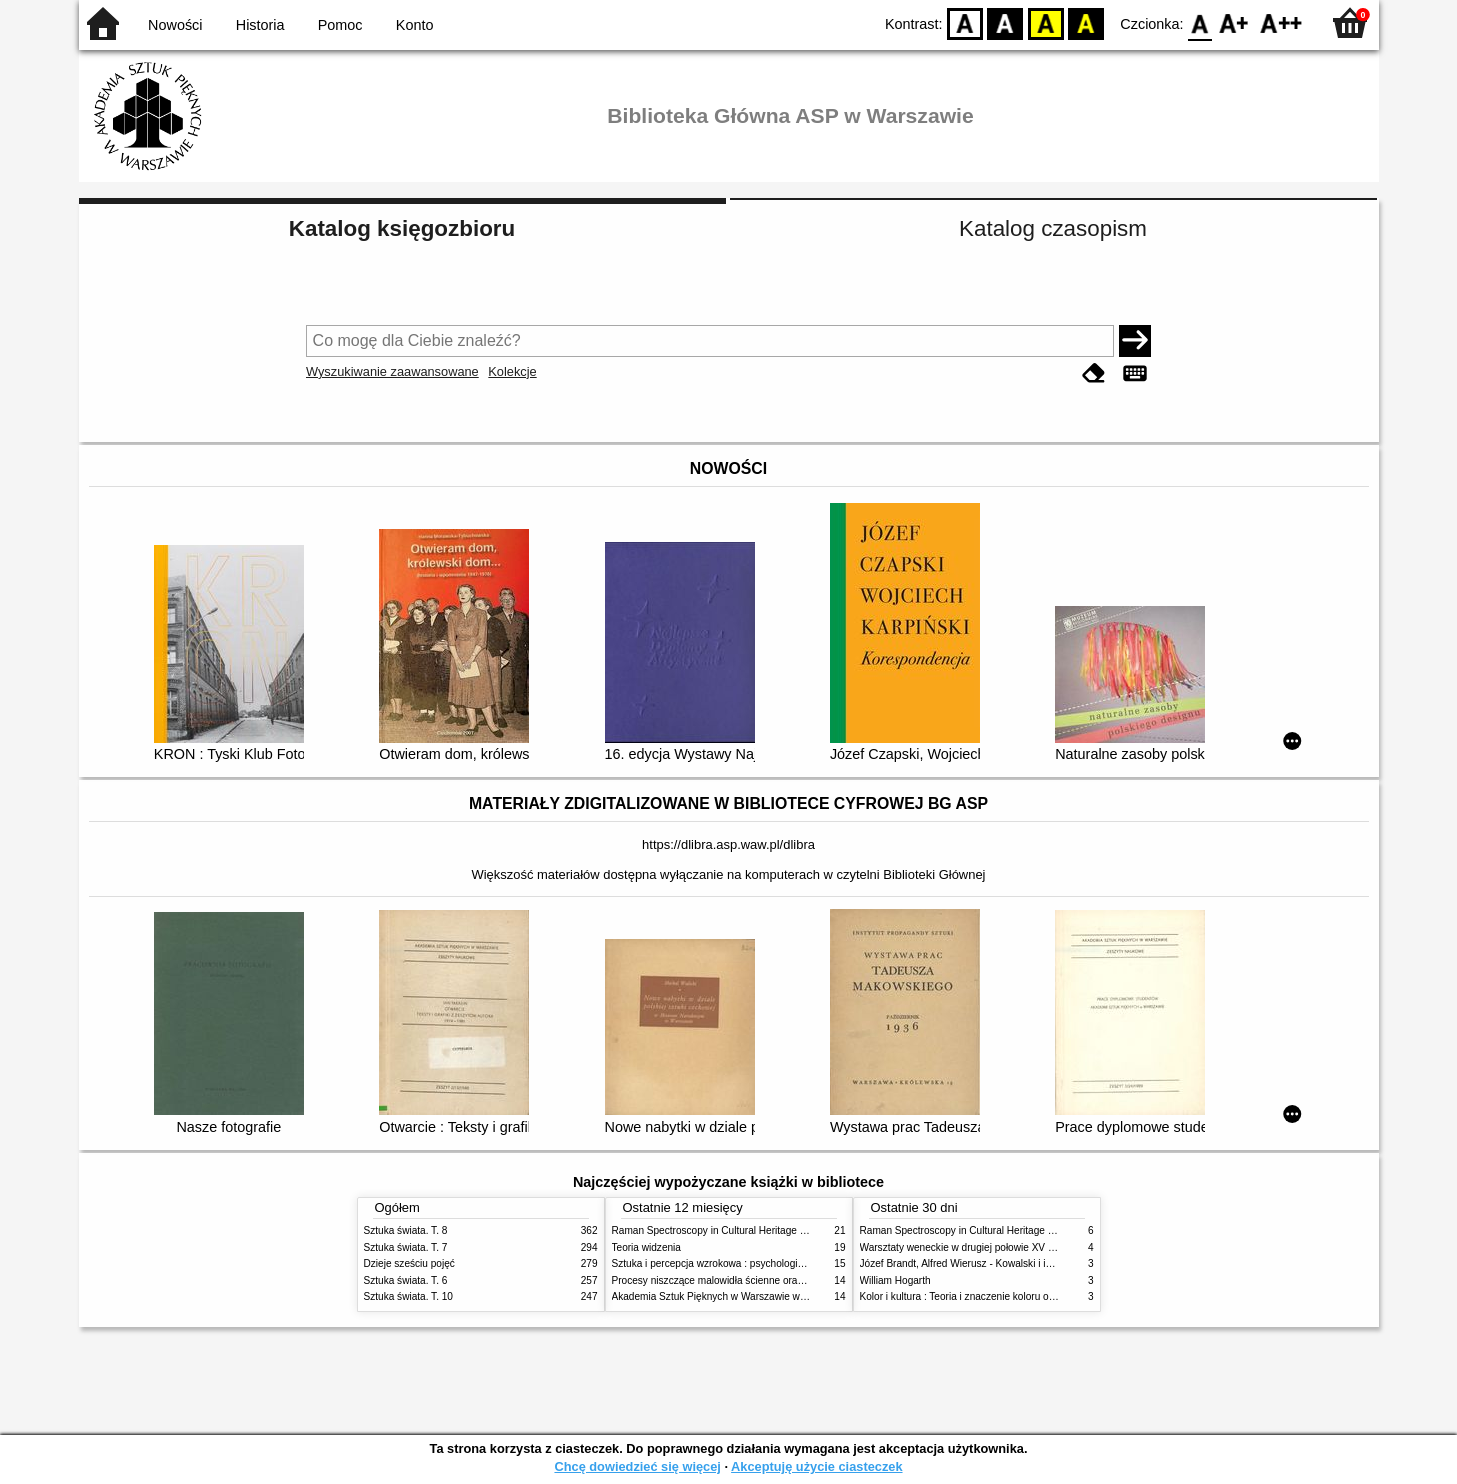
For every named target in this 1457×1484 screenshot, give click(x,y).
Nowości (175, 25)
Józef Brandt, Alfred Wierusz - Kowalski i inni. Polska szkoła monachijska (1022, 1263)
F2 (1281, 22)
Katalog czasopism (1053, 228)
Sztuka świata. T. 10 (408, 1296)
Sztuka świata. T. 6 (406, 1280)
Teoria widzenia (646, 1247)
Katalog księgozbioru (402, 228)
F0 (1200, 22)
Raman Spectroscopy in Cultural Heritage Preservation (734, 1230)
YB (1045, 22)
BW (1006, 22)
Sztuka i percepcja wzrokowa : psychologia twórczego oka (741, 1263)
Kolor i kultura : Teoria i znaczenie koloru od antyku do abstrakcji (1003, 1296)
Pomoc (340, 25)
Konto (415, 25)
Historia (260, 25)
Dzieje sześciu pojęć (409, 1263)
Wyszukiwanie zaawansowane (392, 371)
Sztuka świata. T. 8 (406, 1230)
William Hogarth (895, 1280)
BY (1086, 22)
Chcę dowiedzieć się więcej (637, 1466)
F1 (1234, 22)
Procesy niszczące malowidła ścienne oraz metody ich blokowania (760, 1280)
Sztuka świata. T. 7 (406, 1247)
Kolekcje (512, 371)
